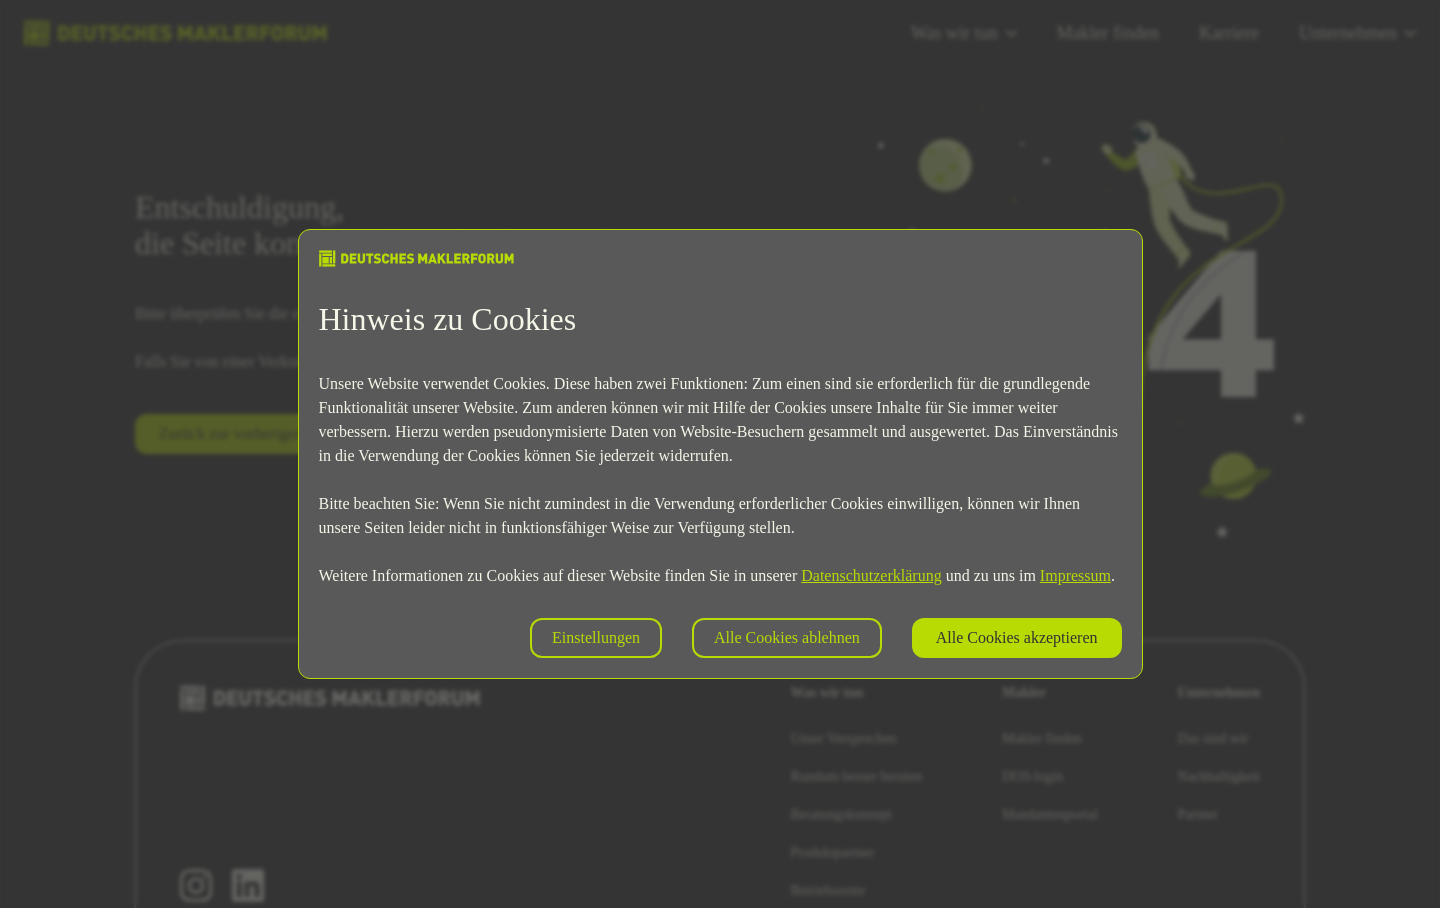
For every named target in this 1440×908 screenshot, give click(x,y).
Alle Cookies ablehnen (787, 637)
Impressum (1075, 575)
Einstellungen (596, 637)
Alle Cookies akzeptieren (1017, 637)
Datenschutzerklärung (871, 575)
